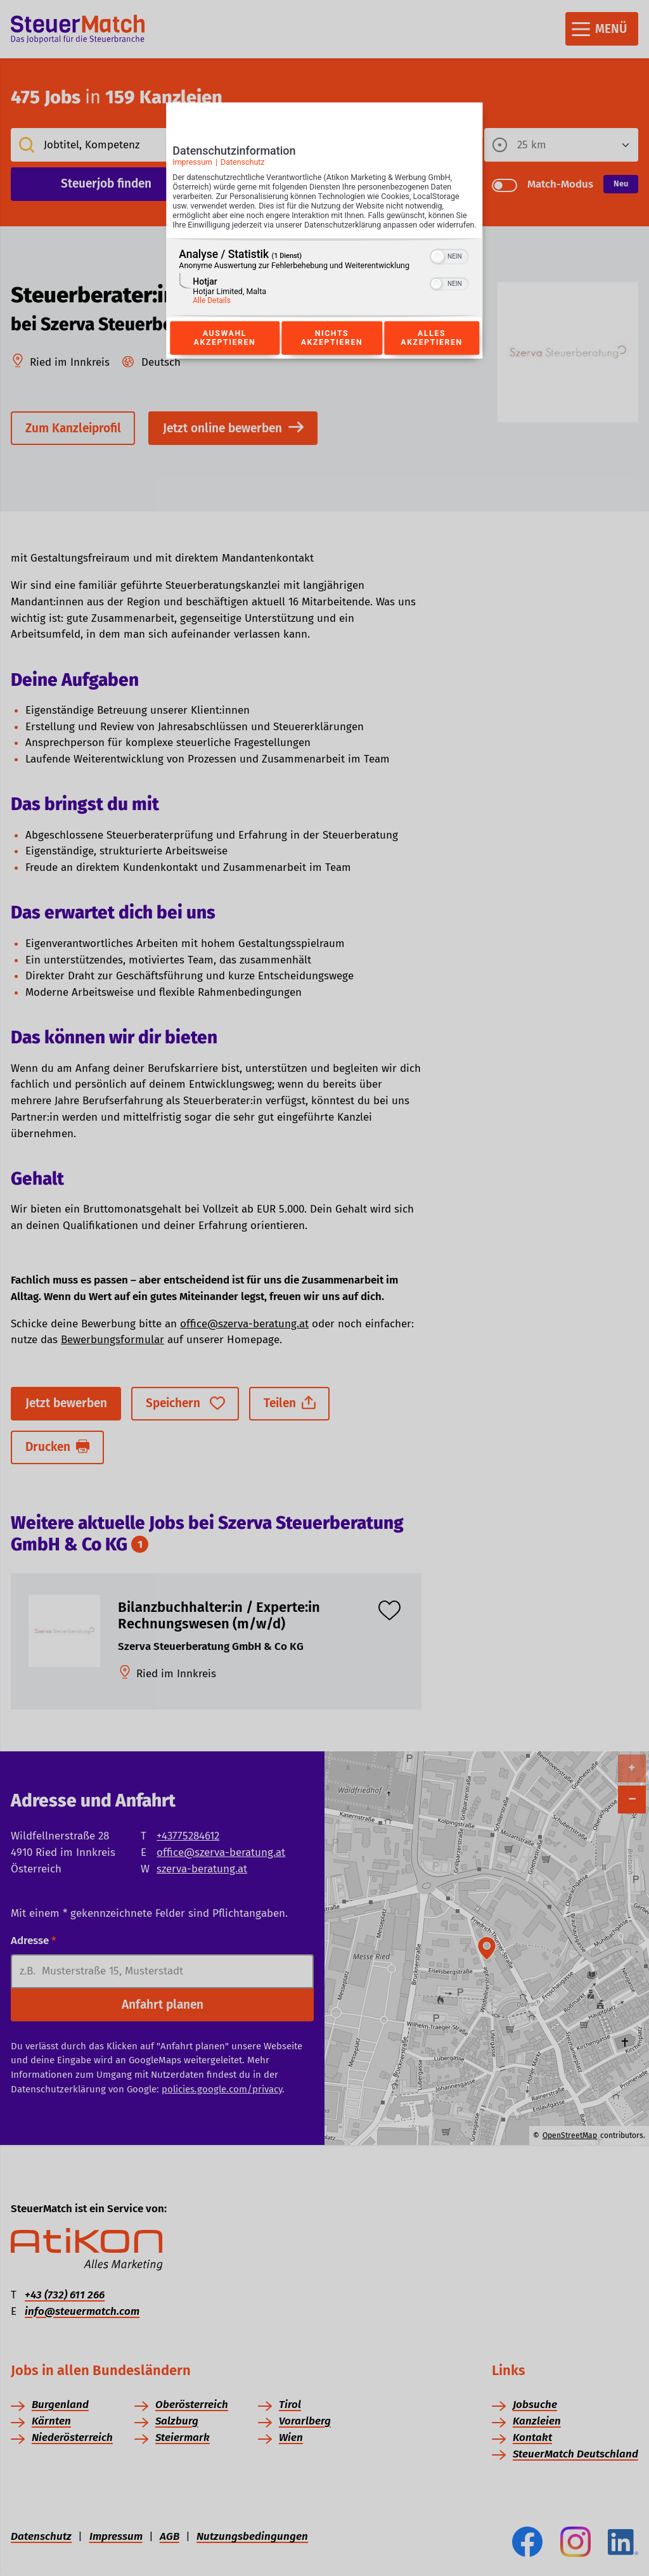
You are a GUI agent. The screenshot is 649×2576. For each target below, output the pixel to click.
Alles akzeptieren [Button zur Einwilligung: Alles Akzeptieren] (432, 351)
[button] (438, 270)
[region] (324, 291)
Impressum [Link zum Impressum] (192, 166)
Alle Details (212, 313)
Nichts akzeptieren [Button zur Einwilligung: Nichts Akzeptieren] (331, 351)
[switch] (449, 268)
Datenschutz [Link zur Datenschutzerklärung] (243, 166)
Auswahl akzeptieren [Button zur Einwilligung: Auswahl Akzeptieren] (224, 351)
